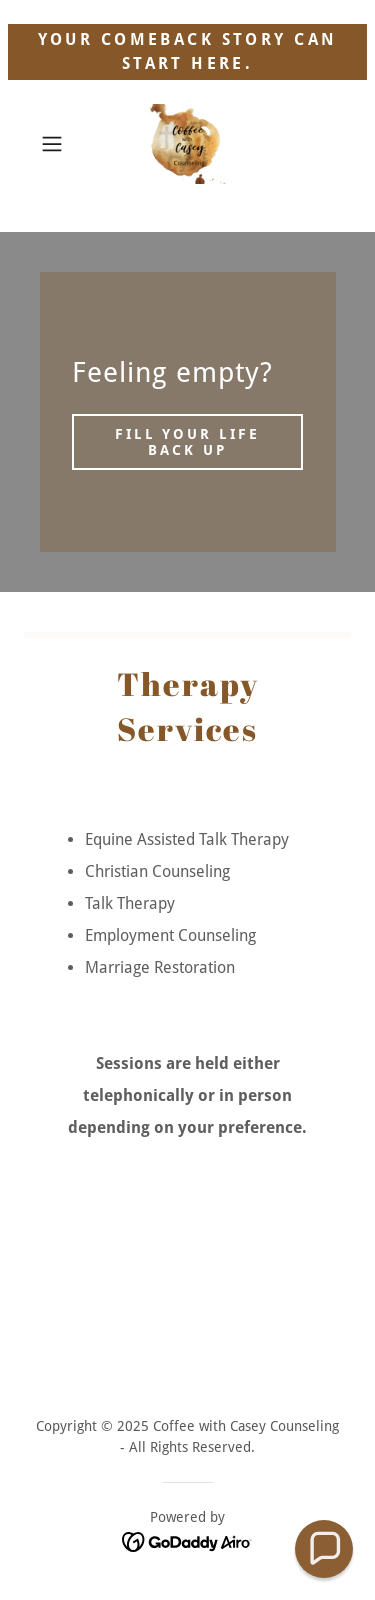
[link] (188, 144)
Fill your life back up (188, 442)
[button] (55, 144)
